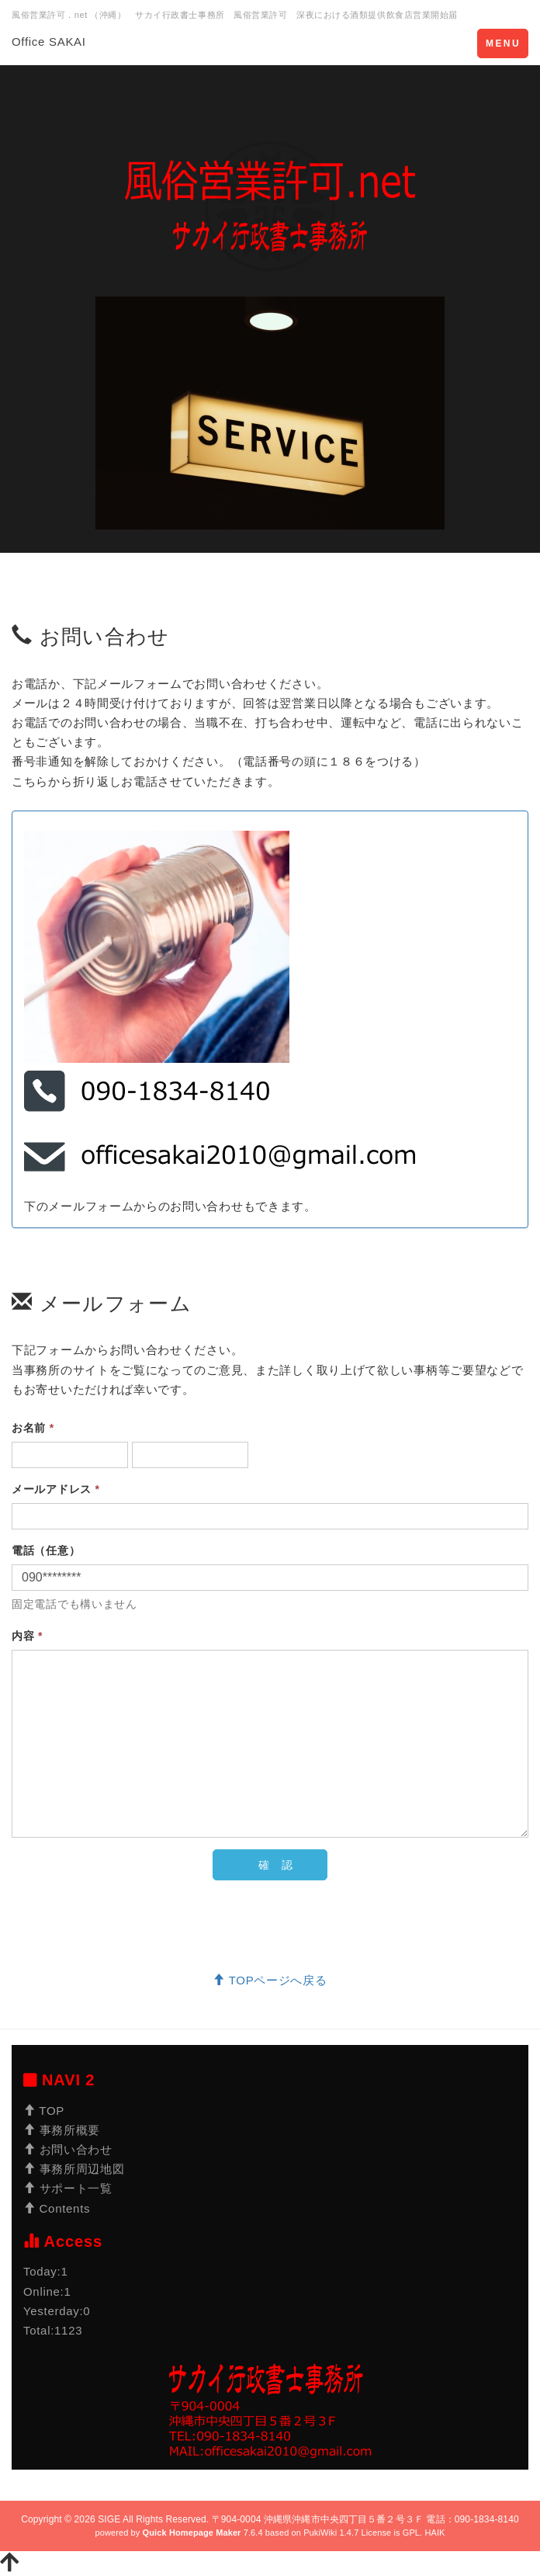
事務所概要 (61, 2130)
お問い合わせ (67, 2149)
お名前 (33, 1428)
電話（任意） (46, 1550)
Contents (56, 2208)
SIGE (109, 2519)
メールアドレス (56, 1489)
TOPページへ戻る (270, 1980)
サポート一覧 (67, 2188)
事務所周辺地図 (73, 2168)
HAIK (434, 2532)
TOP (43, 2110)
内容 (27, 1636)
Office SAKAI (49, 41)
